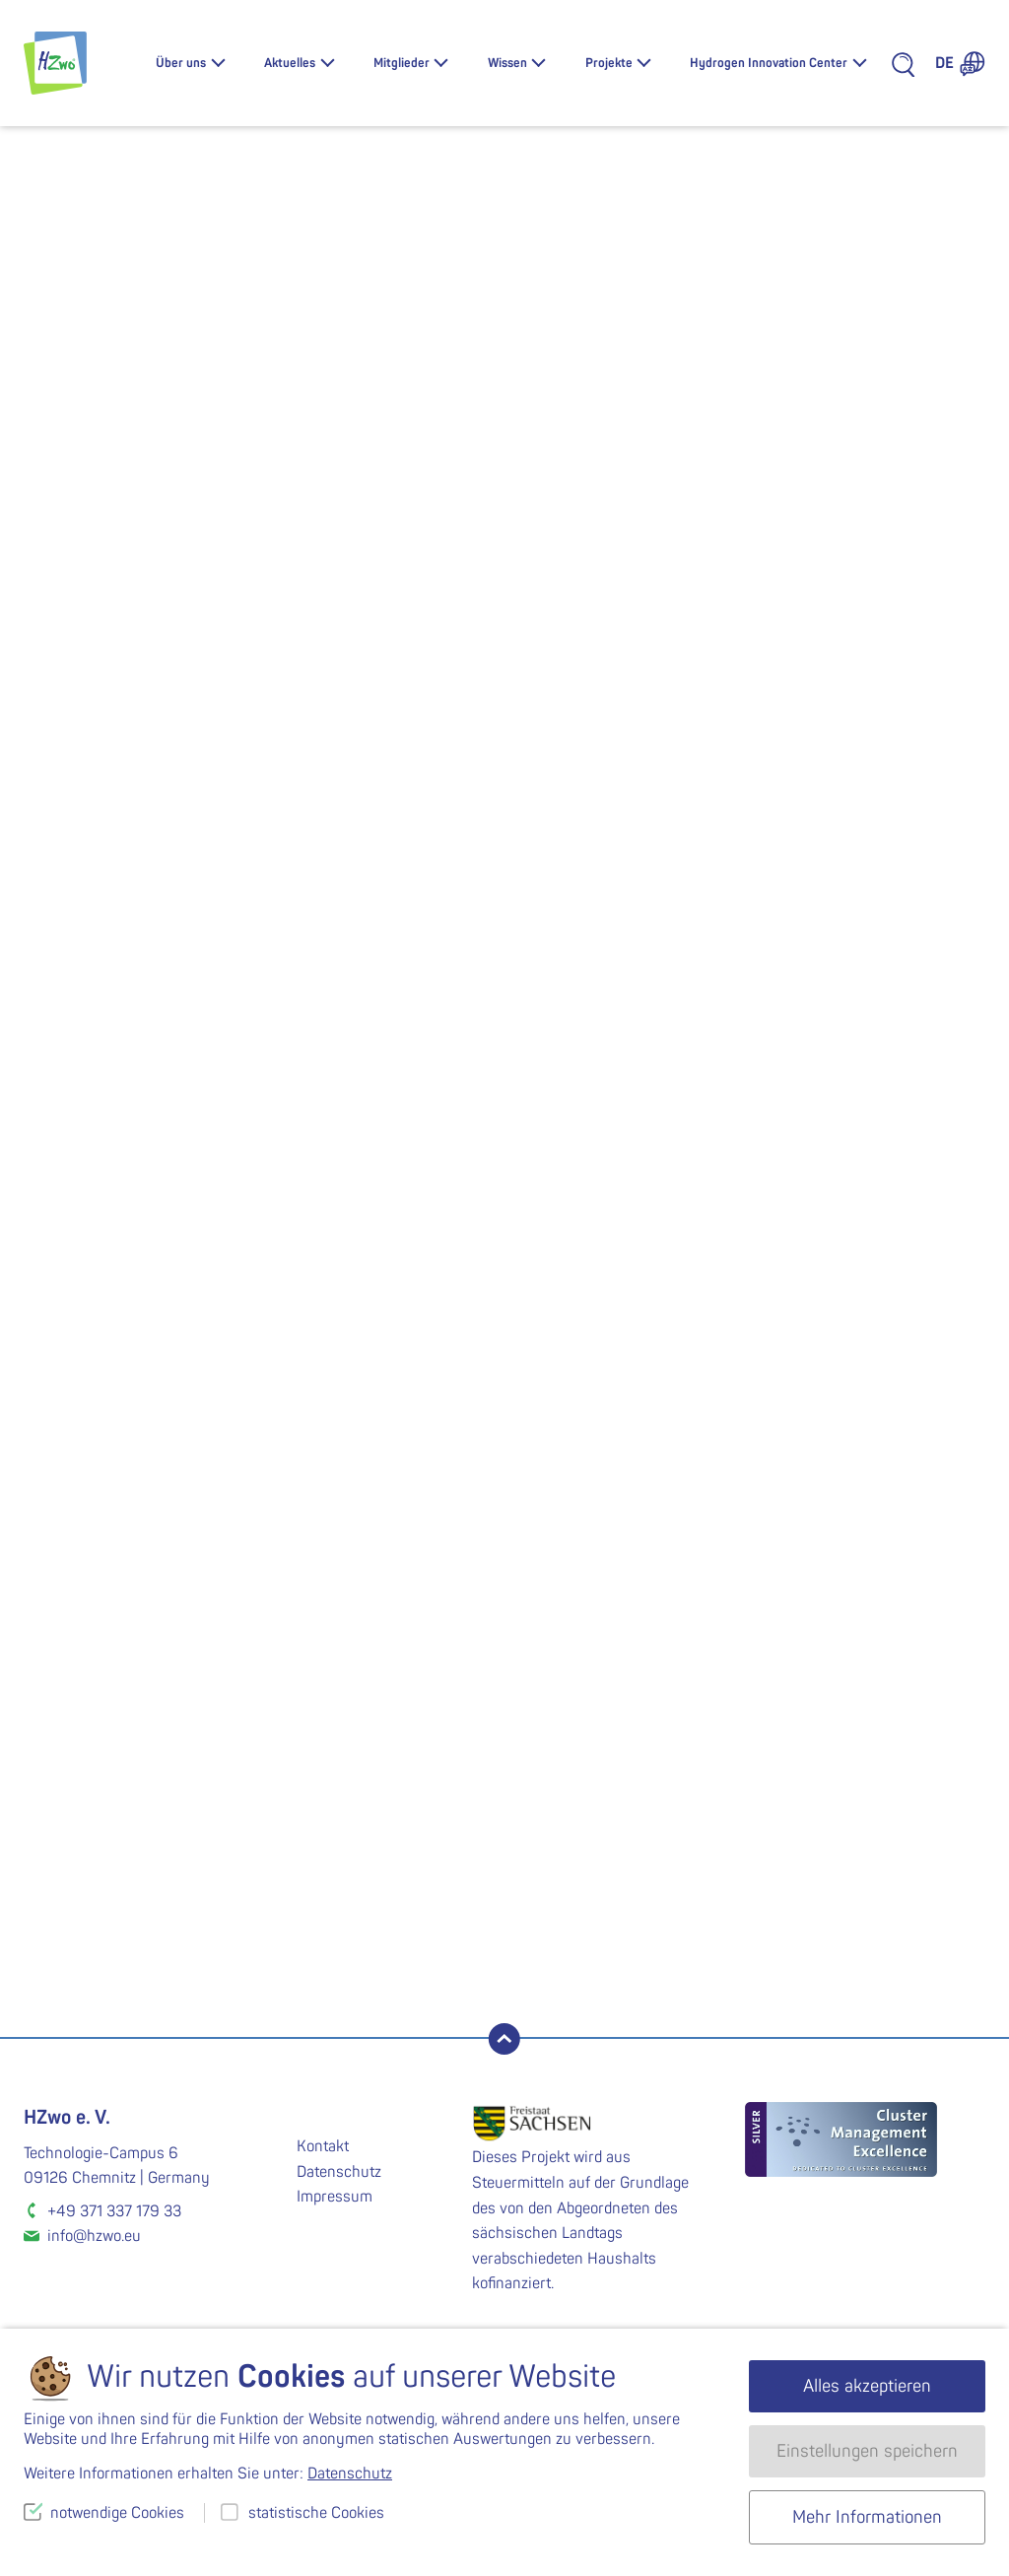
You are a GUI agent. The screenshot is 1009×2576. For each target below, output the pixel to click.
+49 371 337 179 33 (114, 2211)
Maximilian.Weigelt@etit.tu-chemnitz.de (156, 1444)
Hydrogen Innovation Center (768, 63)
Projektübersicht (156, 1695)
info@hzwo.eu (94, 2236)
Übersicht (931, 518)
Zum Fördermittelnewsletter (656, 1957)
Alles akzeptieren (867, 2386)
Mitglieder (401, 63)
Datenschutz (339, 2172)
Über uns (181, 63)
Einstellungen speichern (867, 2451)
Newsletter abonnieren (129, 1957)
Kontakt (323, 2146)
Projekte (609, 63)
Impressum (334, 2196)
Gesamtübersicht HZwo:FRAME (154, 1661)
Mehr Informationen (867, 2517)
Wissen (507, 63)
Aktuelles (289, 63)
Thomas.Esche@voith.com (337, 1421)
